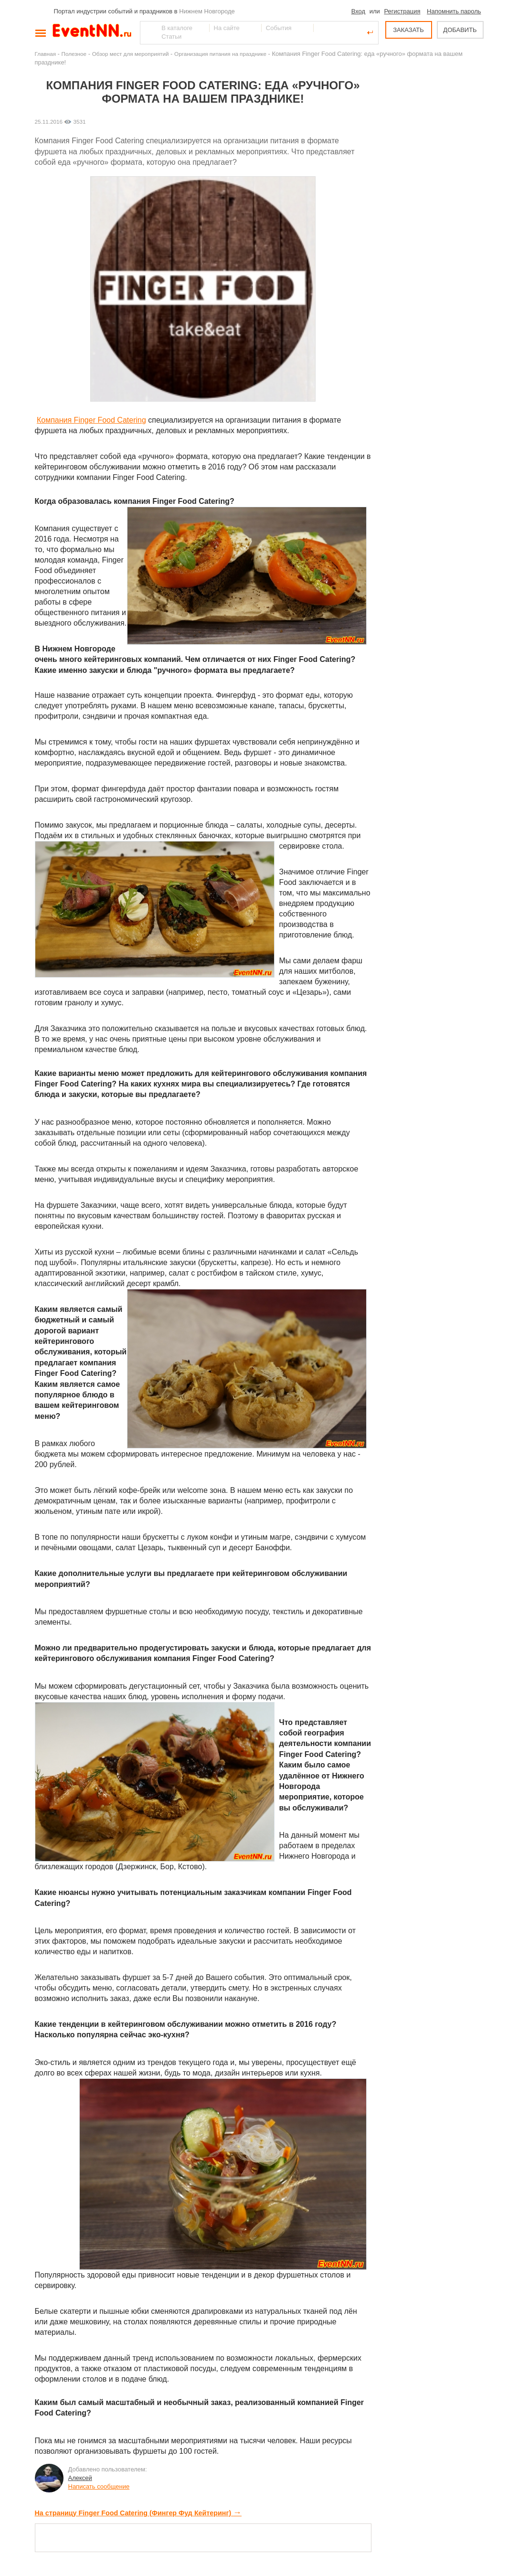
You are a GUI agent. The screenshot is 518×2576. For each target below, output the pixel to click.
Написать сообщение (99, 2486)
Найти (148, 32)
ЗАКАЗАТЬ (408, 29)
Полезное (74, 54)
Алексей (80, 2477)
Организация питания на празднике (220, 54)
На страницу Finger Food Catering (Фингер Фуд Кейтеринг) (138, 2513)
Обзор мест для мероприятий (130, 54)
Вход (358, 11)
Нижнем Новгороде (207, 11)
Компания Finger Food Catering (91, 420)
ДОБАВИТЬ (459, 29)
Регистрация (402, 11)
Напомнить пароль (454, 11)
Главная (45, 54)
